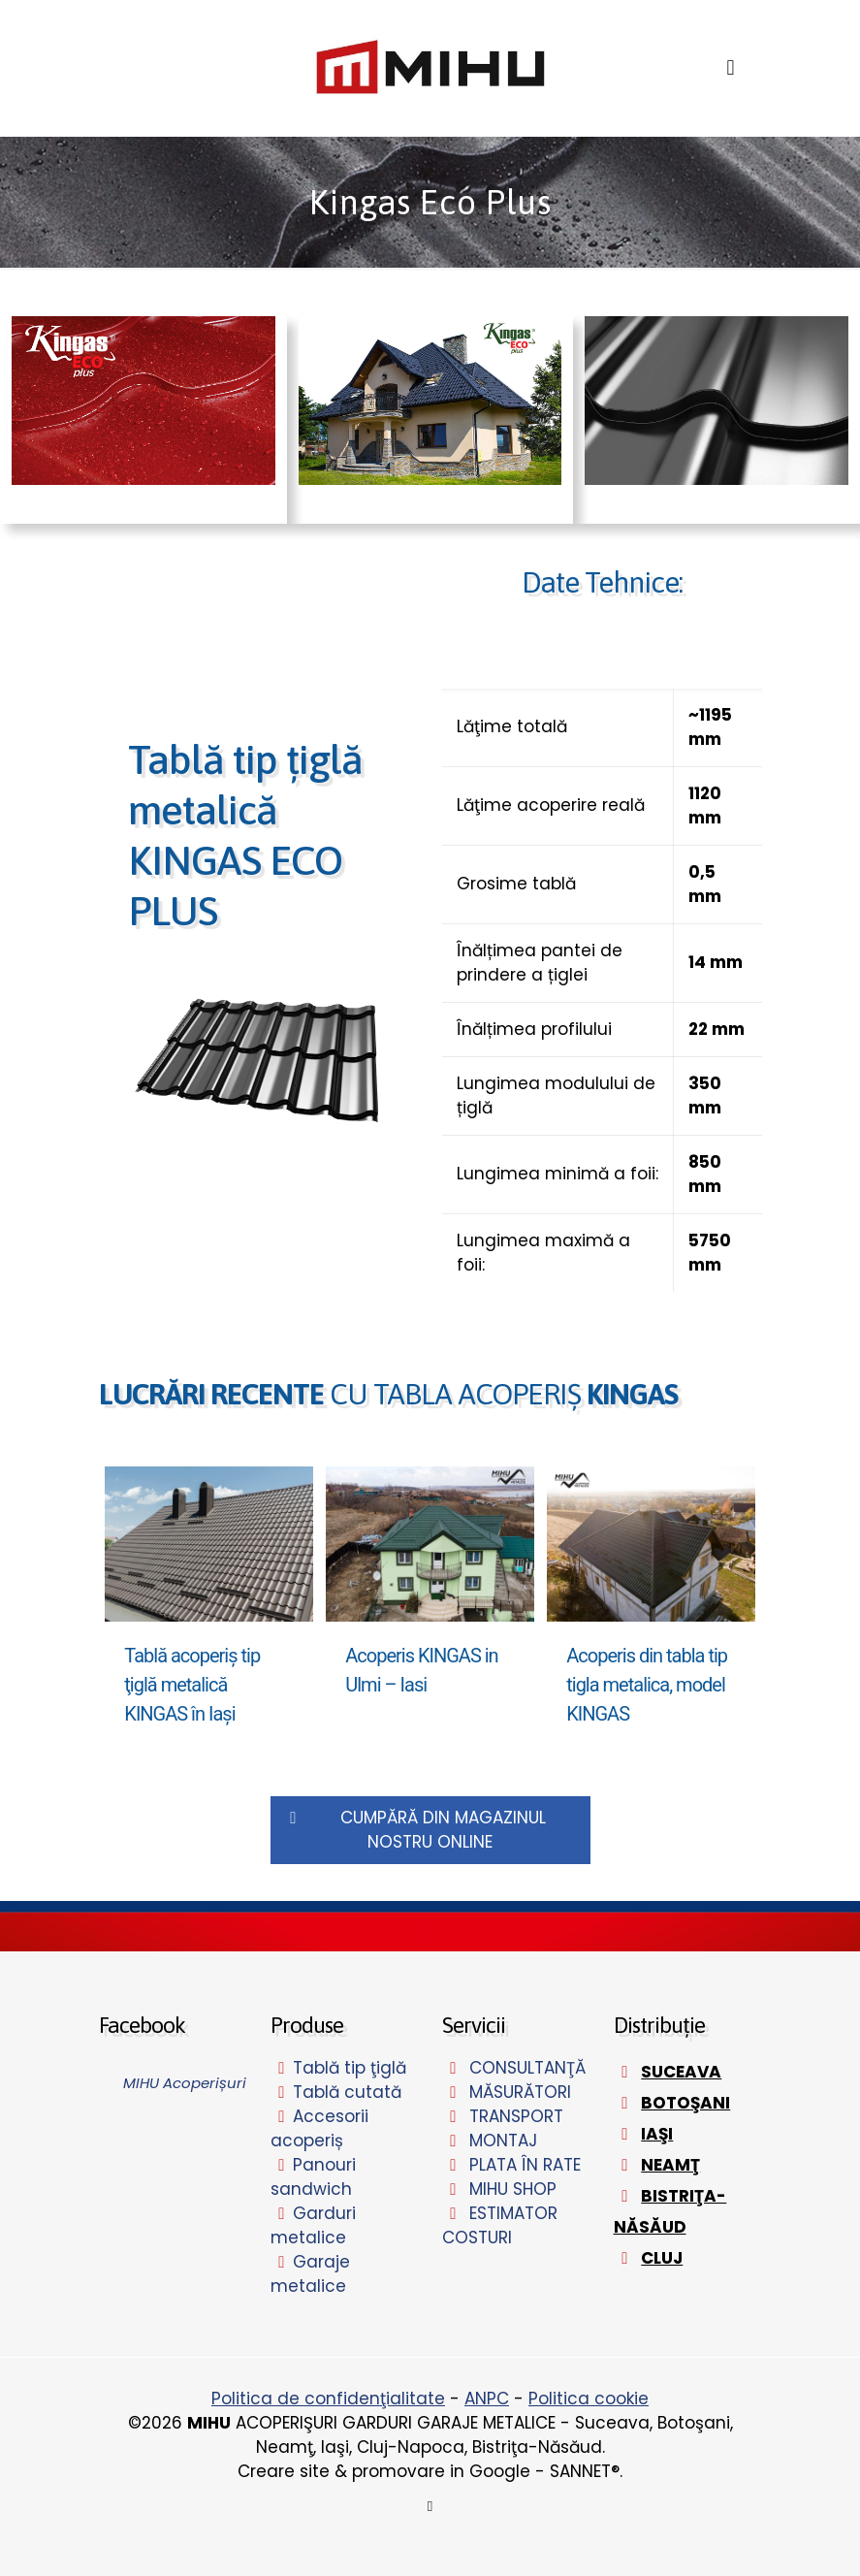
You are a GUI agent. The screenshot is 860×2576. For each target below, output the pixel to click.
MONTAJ (503, 2140)
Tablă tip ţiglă (349, 2067)
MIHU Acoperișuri (184, 2083)
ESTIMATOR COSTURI (500, 2225)
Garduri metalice (314, 2225)
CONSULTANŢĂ (527, 2067)
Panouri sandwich (314, 2177)
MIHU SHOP (513, 2189)
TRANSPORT (516, 2116)
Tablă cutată (347, 2092)
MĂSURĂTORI (520, 2092)
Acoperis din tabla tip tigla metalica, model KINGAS (646, 1684)
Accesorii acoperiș (320, 2128)
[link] (259, 1061)
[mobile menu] (731, 67)
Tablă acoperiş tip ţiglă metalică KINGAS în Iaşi (192, 1684)
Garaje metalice (311, 2274)
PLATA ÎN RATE (525, 2164)
